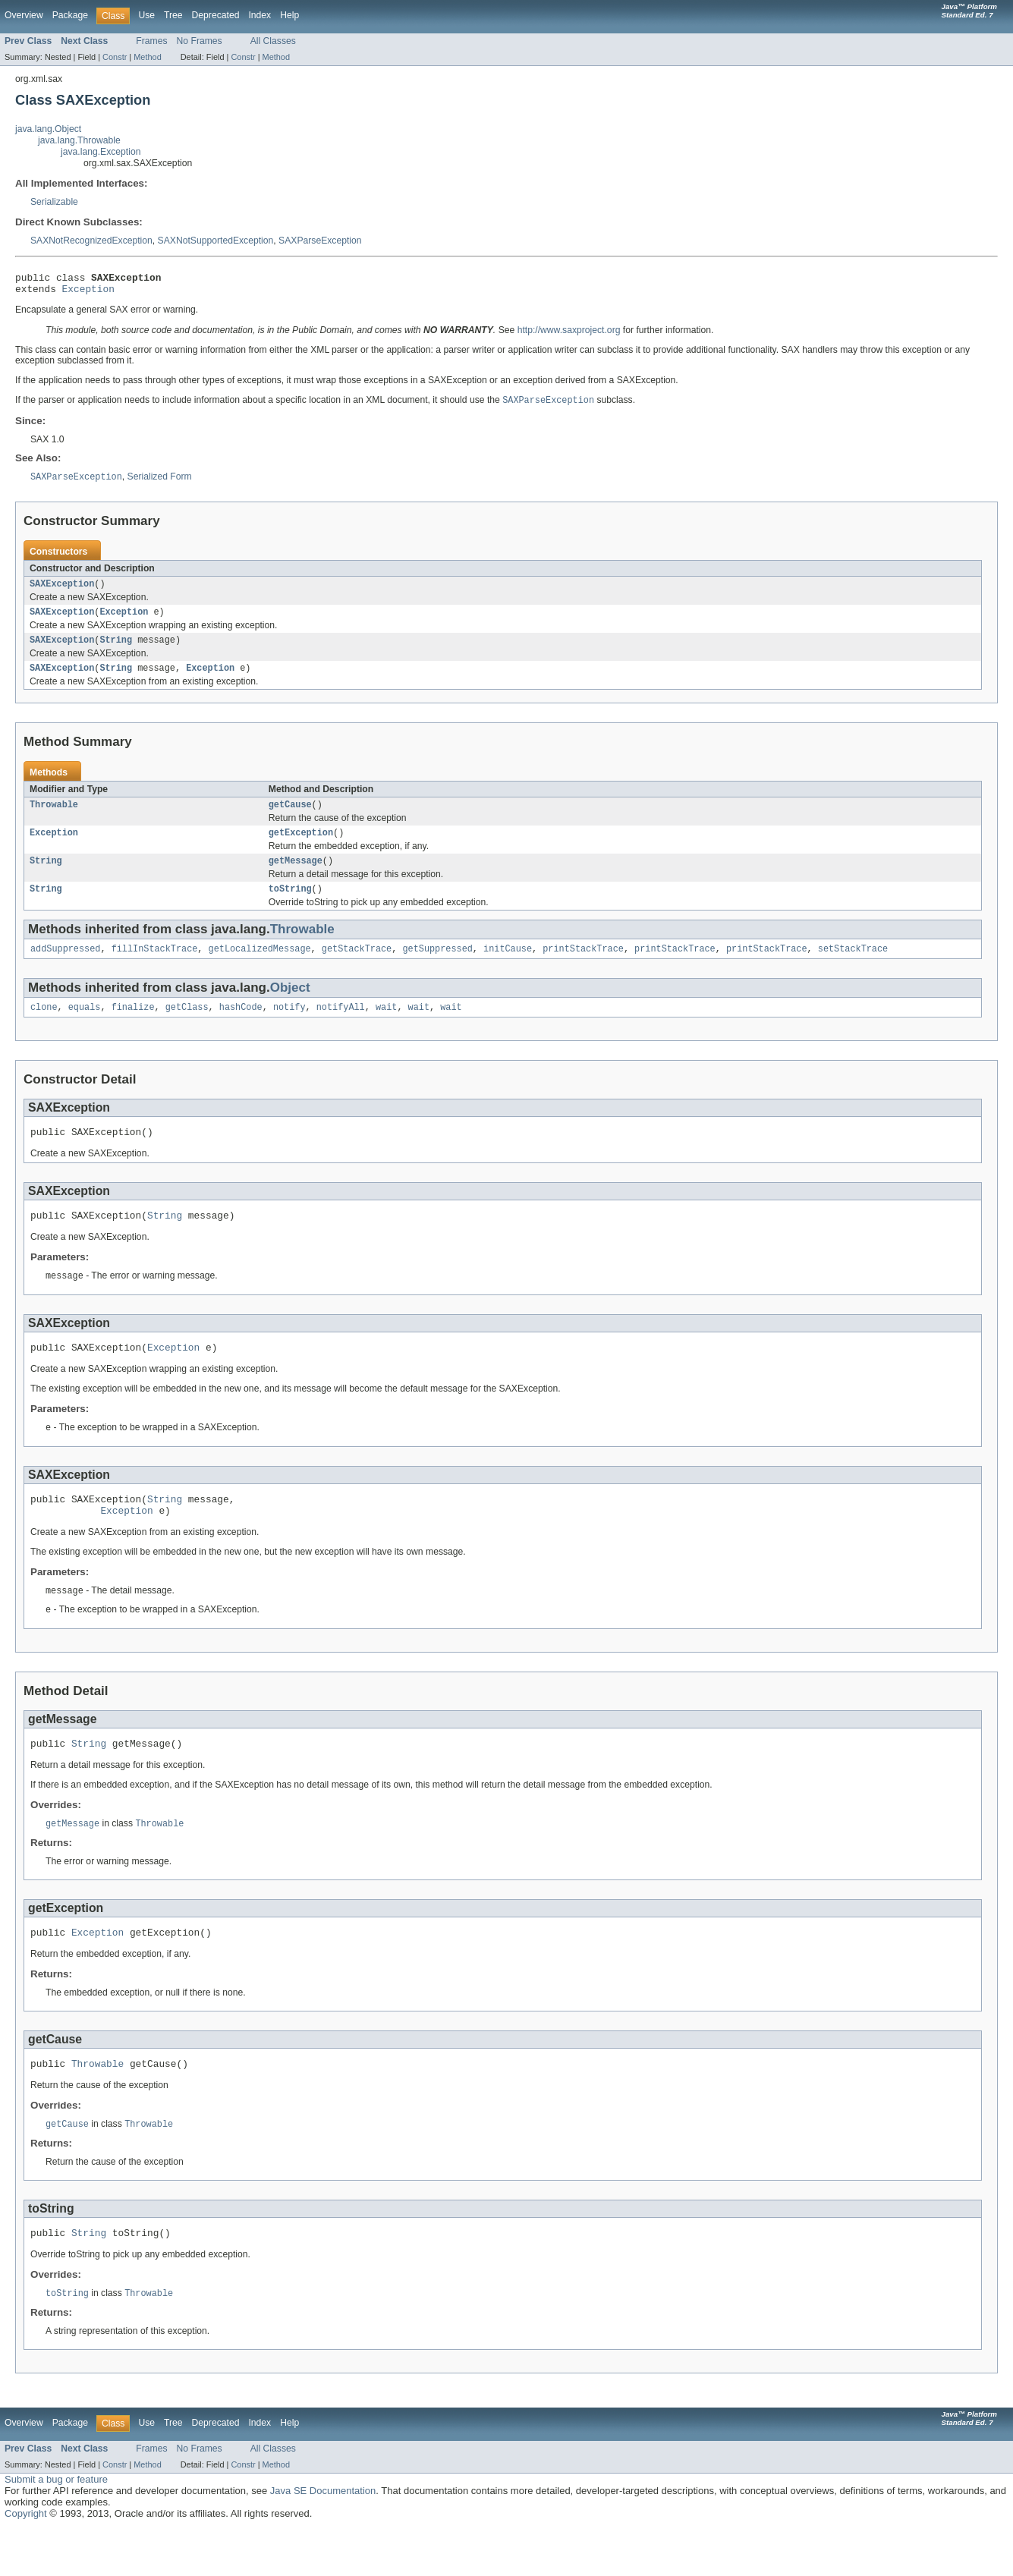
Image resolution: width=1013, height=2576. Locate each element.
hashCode (241, 1028)
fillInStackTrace (155, 968)
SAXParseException (319, 240)
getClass (187, 1028)
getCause (290, 818)
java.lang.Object (48, 129)
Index (259, 15)
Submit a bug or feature (56, 2526)
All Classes (273, 41)
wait (386, 1028)
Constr (114, 56)
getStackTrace (357, 968)
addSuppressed (65, 968)
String (115, 650)
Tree (173, 15)
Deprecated (216, 15)
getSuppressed (437, 968)
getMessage (295, 877)
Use (146, 15)
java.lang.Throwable (79, 140)
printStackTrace (583, 968)
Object (290, 1007)
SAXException (62, 591)
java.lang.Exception (100, 151)
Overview (24, 15)
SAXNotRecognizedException (91, 240)
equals (84, 1028)
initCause (507, 968)
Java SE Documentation (323, 2537)
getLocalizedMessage (260, 968)
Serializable (54, 202)
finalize (133, 1028)
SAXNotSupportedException (216, 240)
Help (289, 15)
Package (70, 15)
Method (147, 56)
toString (290, 907)
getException (301, 847)
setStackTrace (853, 968)
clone (44, 1028)
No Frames (199, 41)
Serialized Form (159, 483)
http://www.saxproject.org (569, 334)
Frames (151, 41)
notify (289, 1028)
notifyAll (340, 1028)
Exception (88, 293)
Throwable (54, 818)
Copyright (26, 2560)
